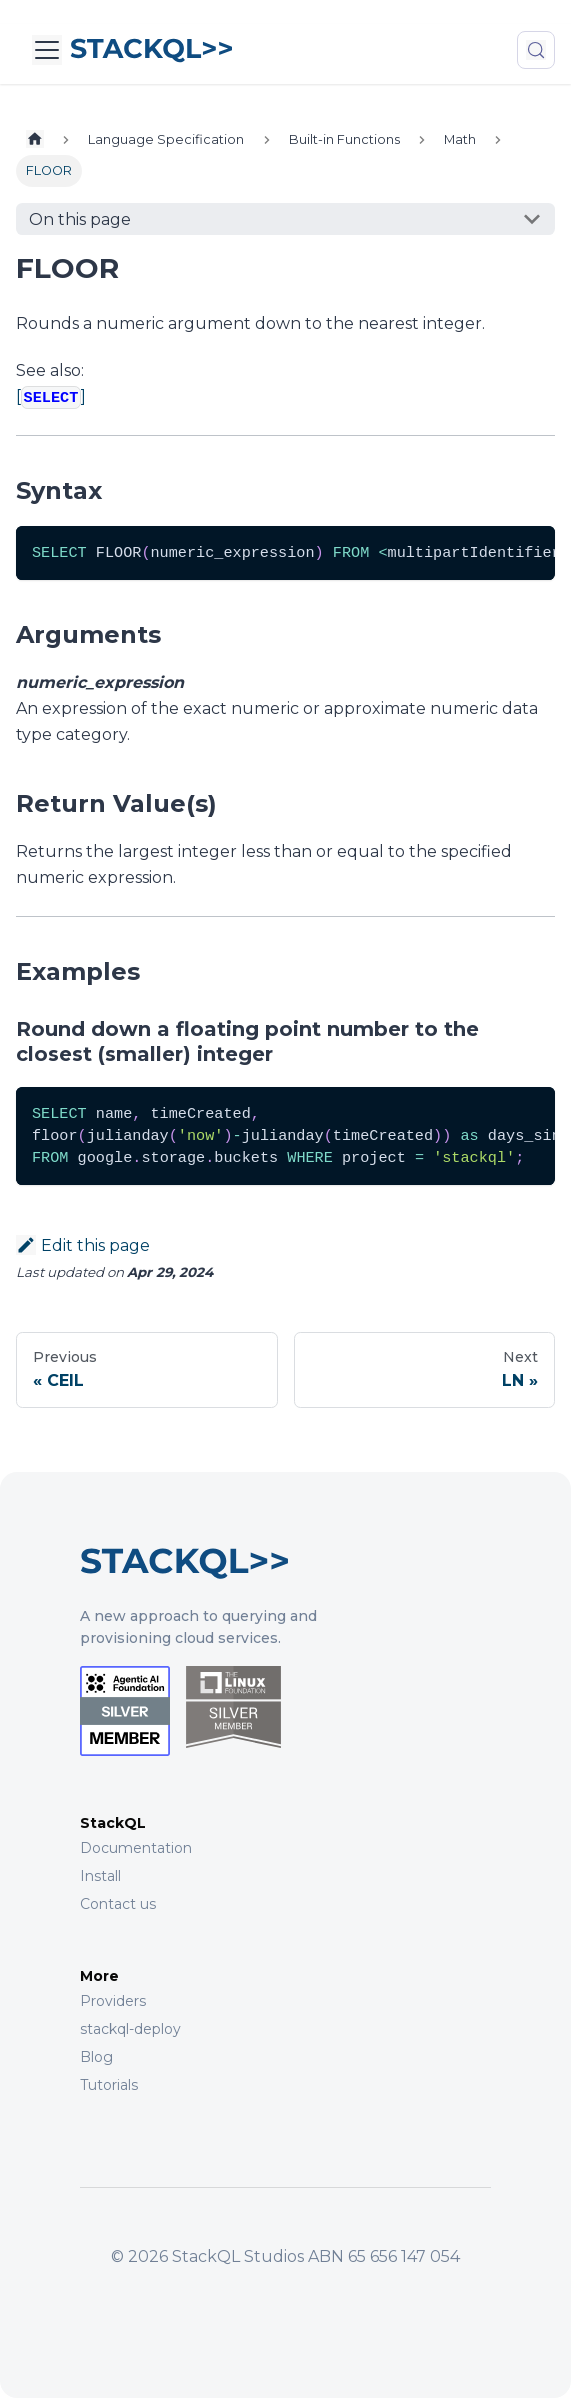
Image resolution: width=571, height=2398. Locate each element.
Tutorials (109, 2085)
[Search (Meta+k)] (536, 50)
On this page (80, 219)
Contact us (118, 1904)
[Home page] (35, 139)
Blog (96, 2057)
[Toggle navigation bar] (47, 50)
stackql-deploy (130, 2029)
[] (51, 396)
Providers (113, 2001)
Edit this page (83, 1245)
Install (100, 1876)
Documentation (136, 1848)
